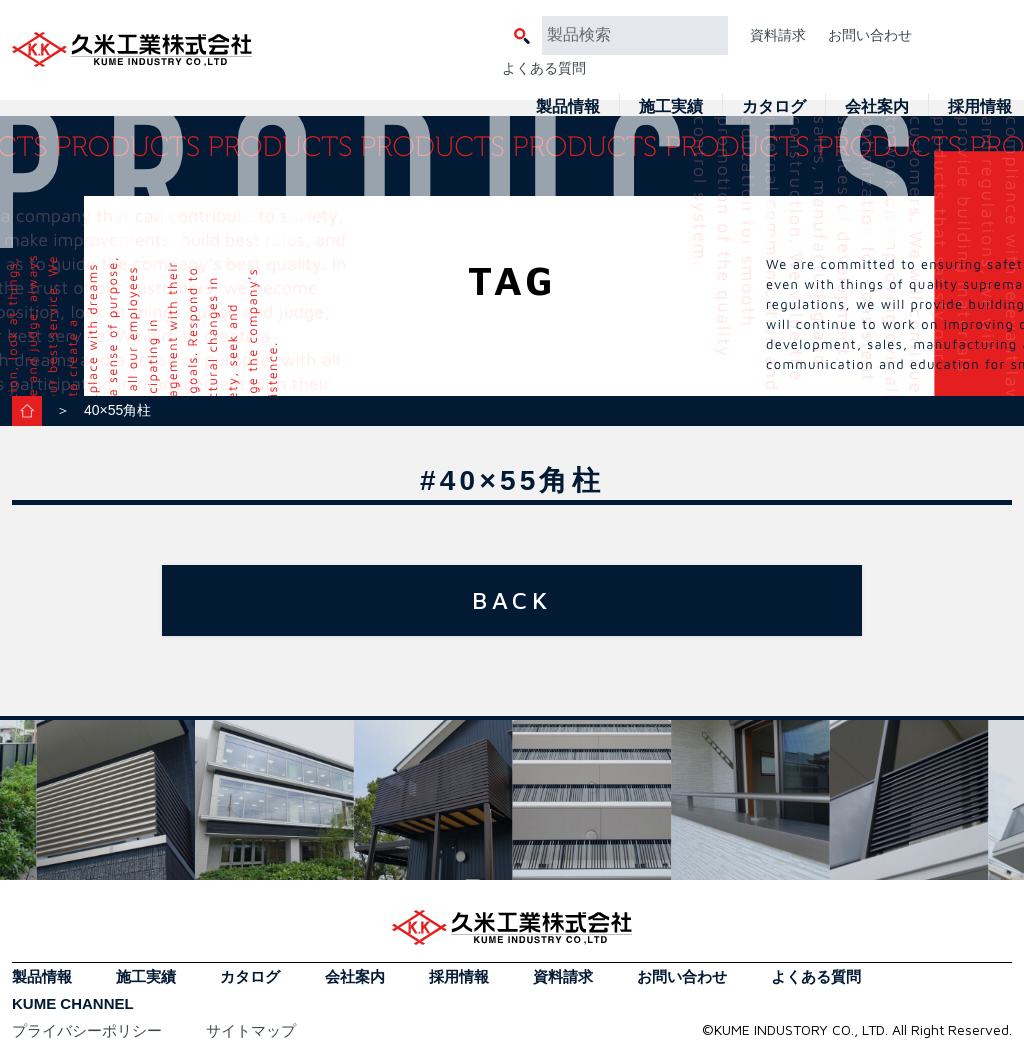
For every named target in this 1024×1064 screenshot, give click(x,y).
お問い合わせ (870, 35)
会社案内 (877, 106)
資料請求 (778, 35)
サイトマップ (251, 1030)
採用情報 (980, 106)
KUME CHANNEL (73, 1003)
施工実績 (671, 106)
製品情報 (568, 106)
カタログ (774, 106)
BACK (512, 600)
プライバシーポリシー (87, 1030)
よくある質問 (544, 68)
